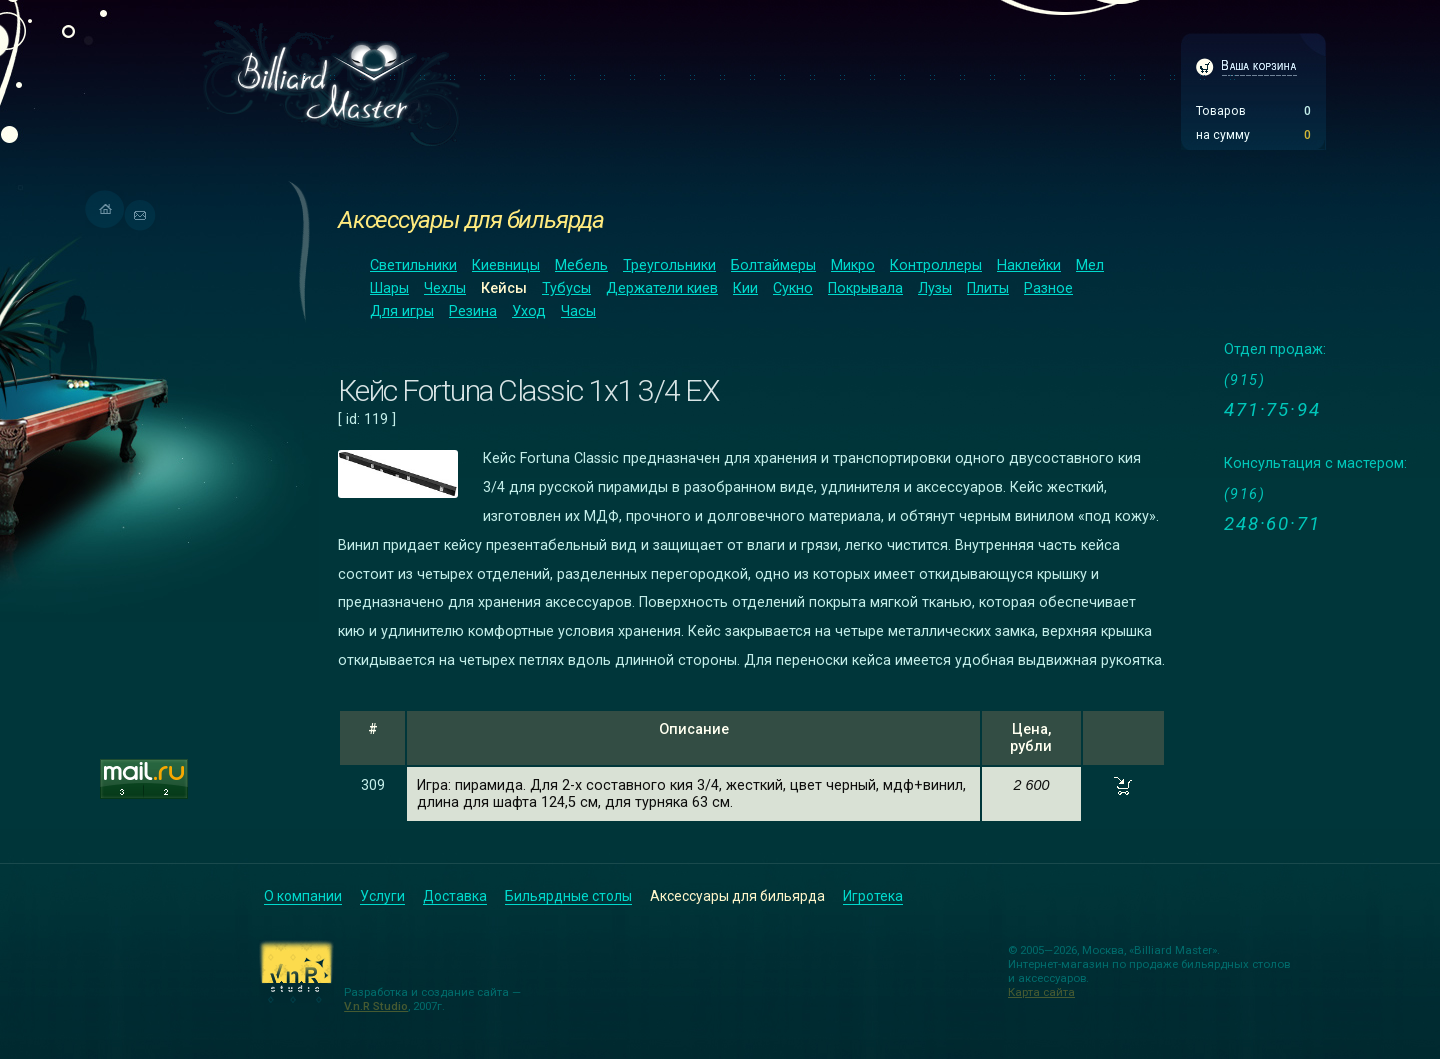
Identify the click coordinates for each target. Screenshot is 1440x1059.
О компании (303, 896)
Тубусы (566, 288)
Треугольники (669, 265)
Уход (529, 311)
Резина (473, 311)
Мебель (581, 265)
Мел (1090, 265)
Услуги (382, 896)
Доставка (455, 896)
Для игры (402, 311)
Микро (853, 265)
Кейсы (504, 288)
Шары (389, 288)
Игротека (873, 896)
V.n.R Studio (376, 1006)
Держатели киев (662, 288)
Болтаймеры (773, 265)
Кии (745, 288)
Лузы (935, 288)
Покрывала (865, 288)
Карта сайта (1041, 992)
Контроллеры (936, 265)
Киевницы (506, 265)
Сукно (793, 288)
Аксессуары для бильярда (471, 219)
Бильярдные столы (568, 896)
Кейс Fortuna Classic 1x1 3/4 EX (528, 390)
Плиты (988, 288)
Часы (578, 311)
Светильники (413, 265)
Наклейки (1029, 265)
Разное (1048, 288)
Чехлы (445, 288)
